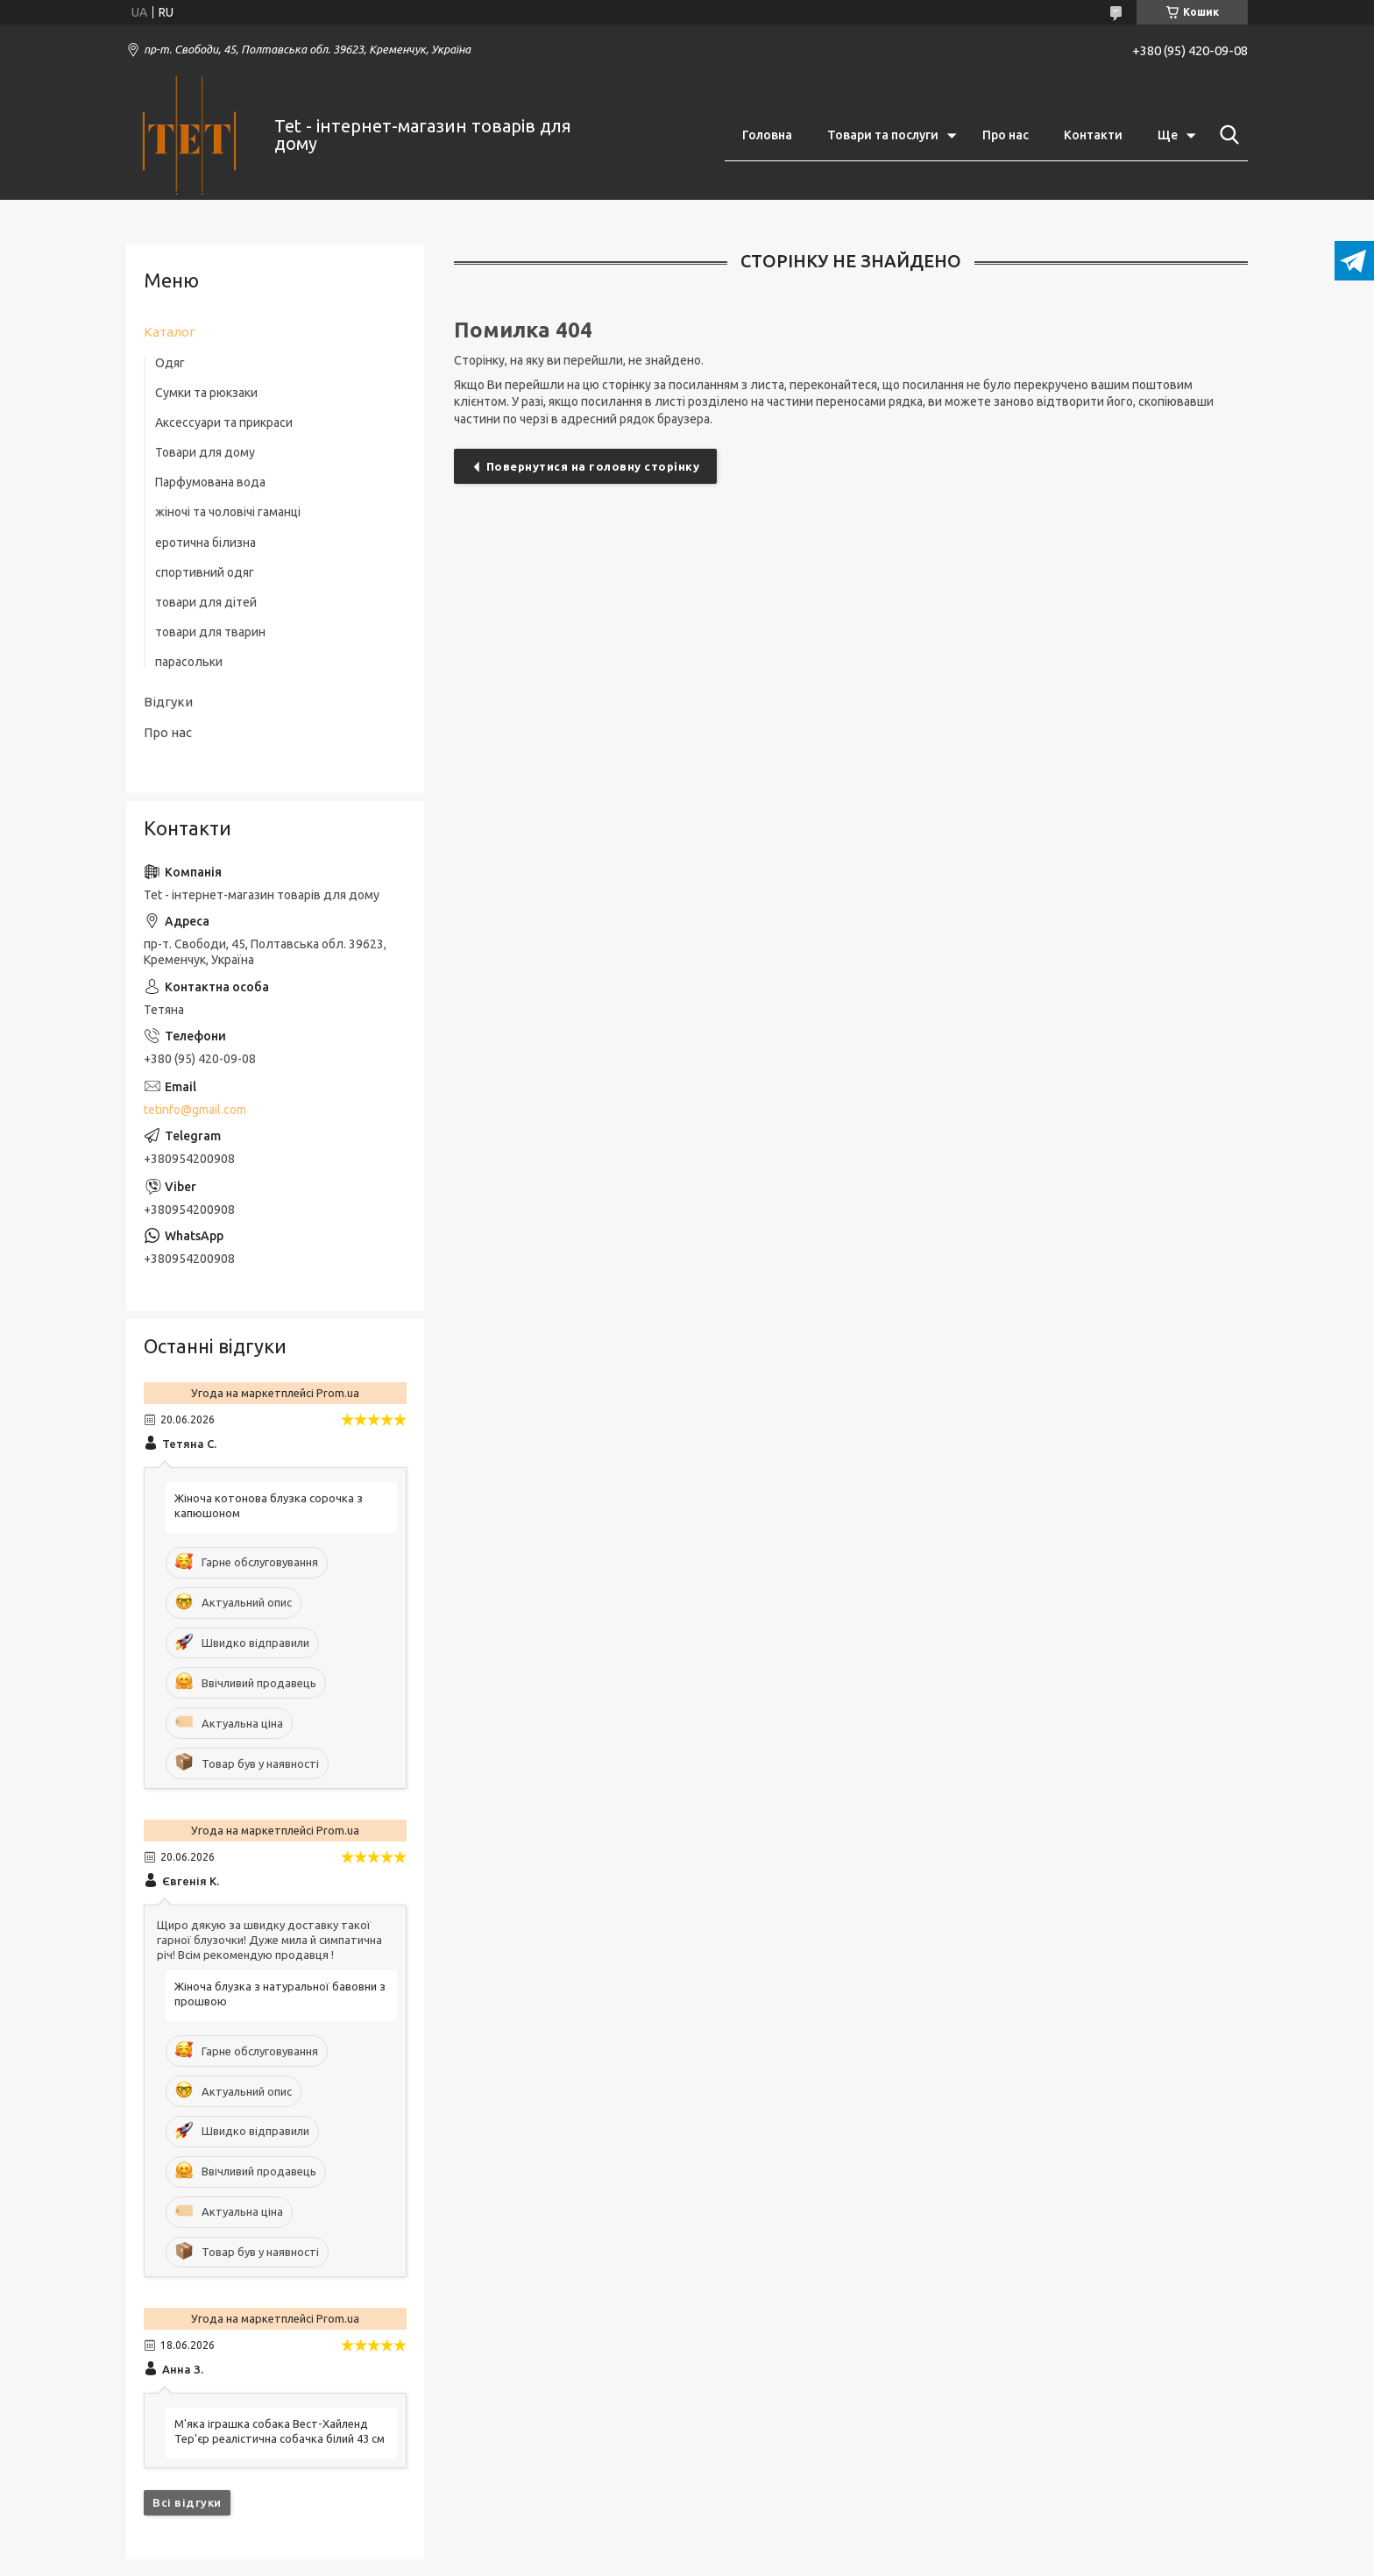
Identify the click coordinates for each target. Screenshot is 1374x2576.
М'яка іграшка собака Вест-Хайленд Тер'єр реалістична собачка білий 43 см (279, 2431)
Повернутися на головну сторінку (593, 466)
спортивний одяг (204, 572)
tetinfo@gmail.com (195, 1110)
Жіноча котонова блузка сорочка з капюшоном (268, 1505)
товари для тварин (210, 632)
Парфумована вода (210, 482)
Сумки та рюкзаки (206, 393)
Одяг (170, 363)
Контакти (1093, 135)
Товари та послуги (882, 135)
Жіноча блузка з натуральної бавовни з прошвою (280, 1993)
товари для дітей (206, 602)
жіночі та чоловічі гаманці (228, 512)
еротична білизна (205, 543)
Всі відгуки (187, 2502)
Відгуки (168, 701)
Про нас (1005, 135)
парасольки (189, 662)
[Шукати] (1226, 135)
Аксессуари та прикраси (224, 422)
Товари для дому (205, 452)
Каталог (169, 331)
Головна (767, 135)
